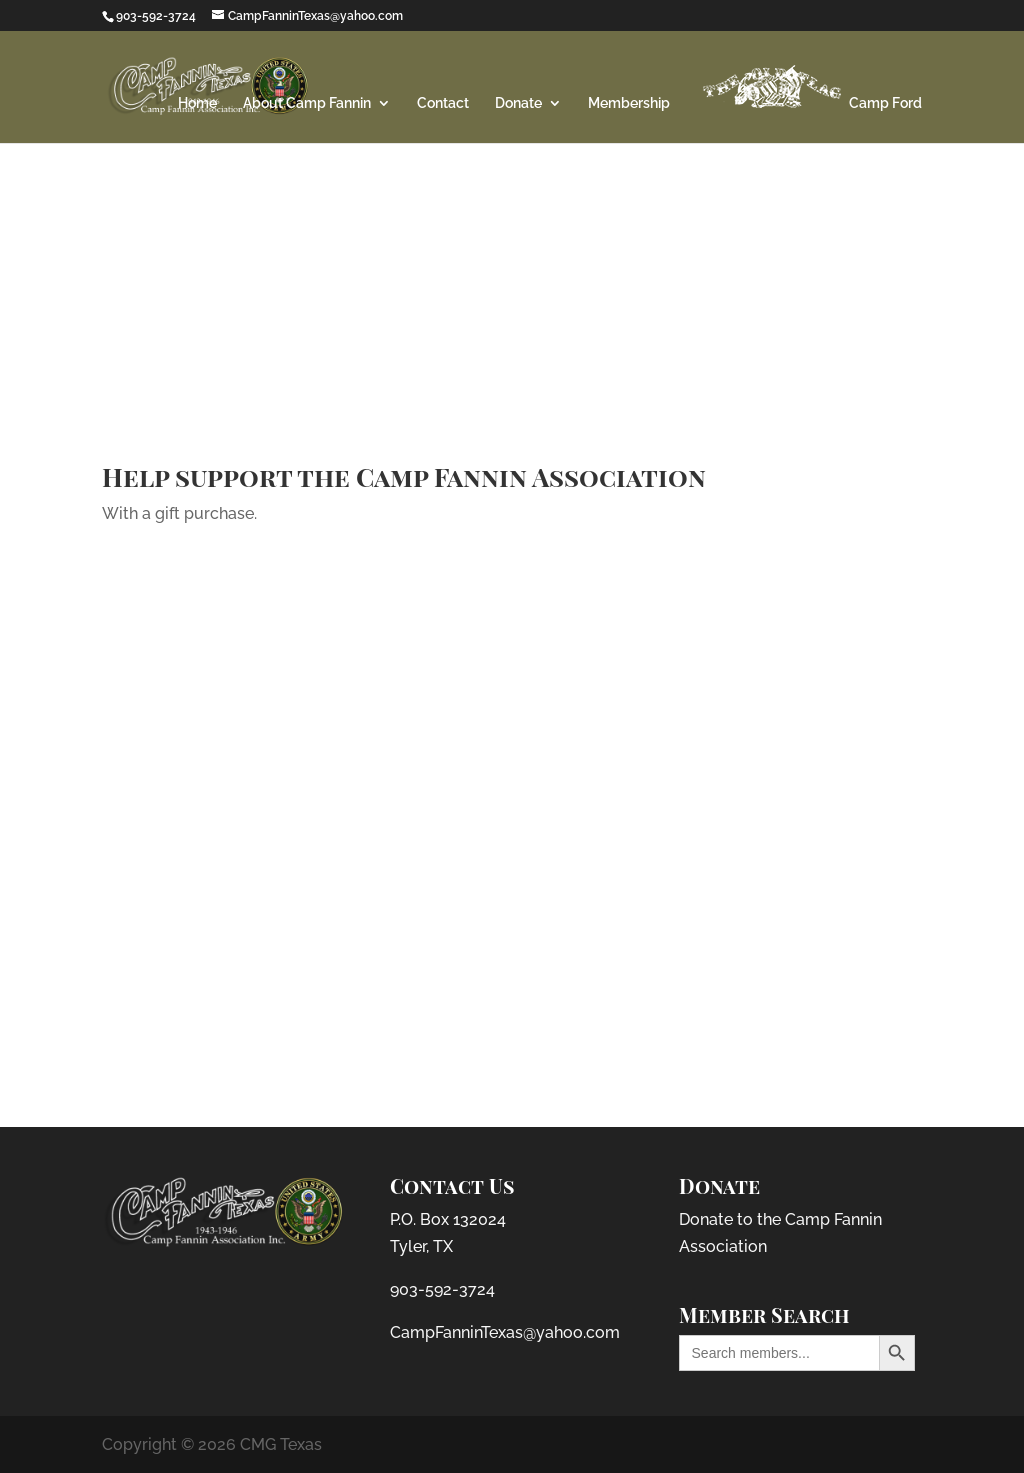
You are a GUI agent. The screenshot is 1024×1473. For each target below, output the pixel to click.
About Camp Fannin (307, 103)
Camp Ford (809, 87)
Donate (518, 103)
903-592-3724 (442, 1289)
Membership (629, 103)
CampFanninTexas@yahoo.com (505, 1332)
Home (197, 103)
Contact (443, 103)
